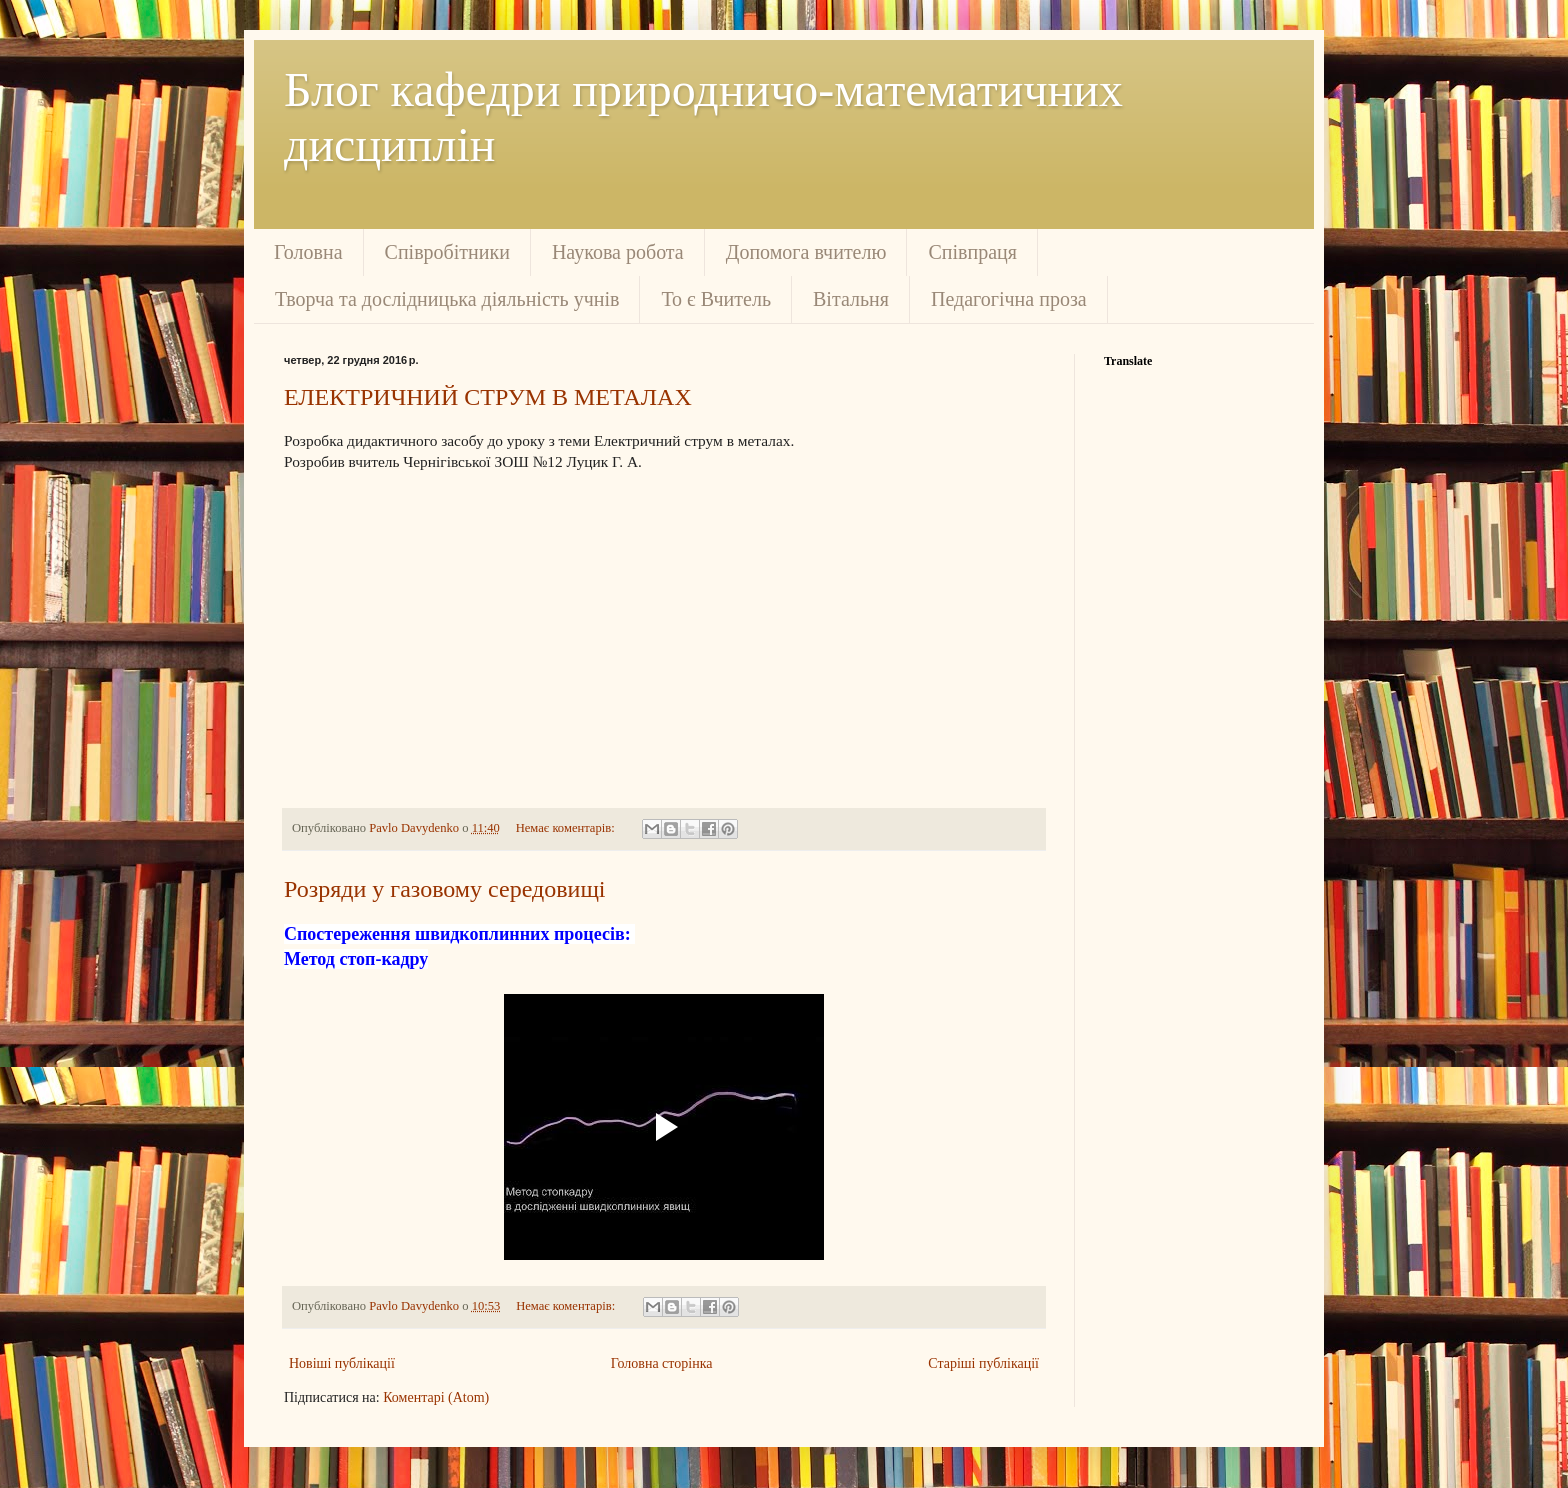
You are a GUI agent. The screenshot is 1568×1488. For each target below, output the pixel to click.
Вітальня (851, 299)
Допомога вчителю (806, 252)
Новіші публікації (342, 1363)
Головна (308, 252)
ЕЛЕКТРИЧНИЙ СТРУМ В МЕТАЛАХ (488, 397)
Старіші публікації (983, 1363)
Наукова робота (618, 252)
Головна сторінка (662, 1363)
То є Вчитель (716, 299)
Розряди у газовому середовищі (445, 889)
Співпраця (972, 252)
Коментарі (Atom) (436, 1397)
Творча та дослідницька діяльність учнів (447, 299)
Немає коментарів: (567, 828)
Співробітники (447, 252)
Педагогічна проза (1009, 299)
